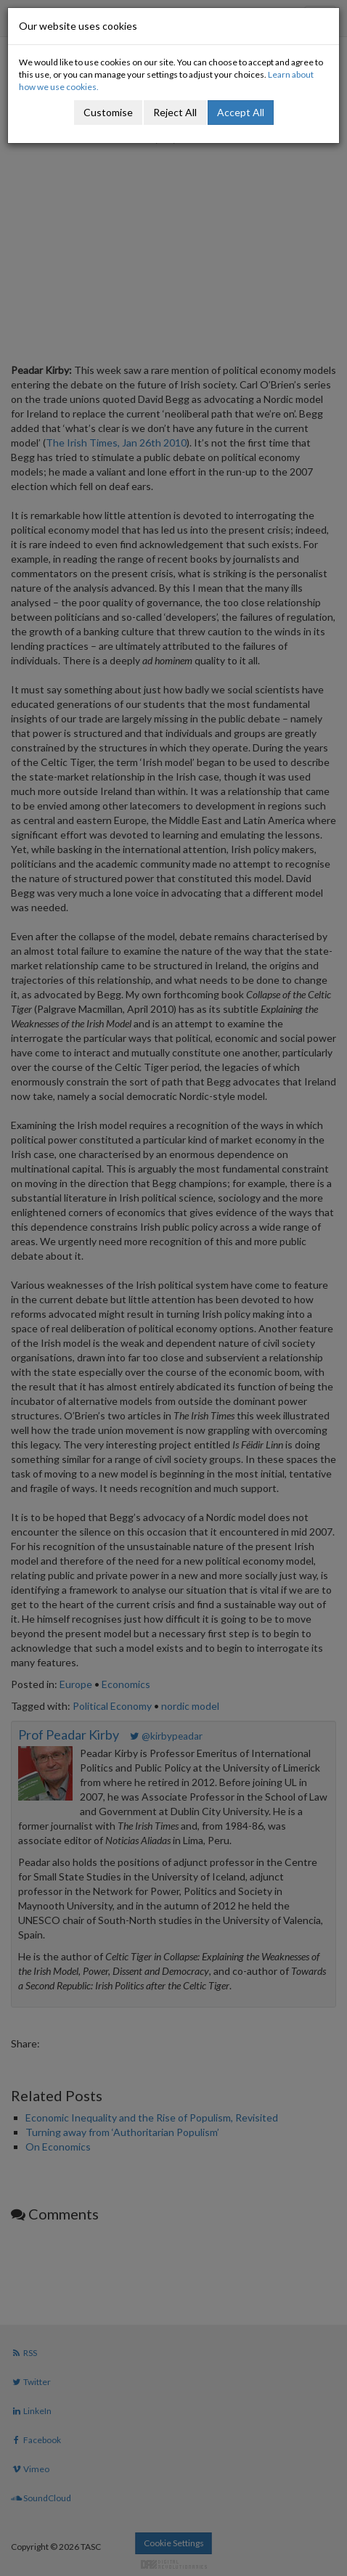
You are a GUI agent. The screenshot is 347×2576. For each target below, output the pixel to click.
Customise (108, 112)
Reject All (175, 112)
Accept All (240, 112)
